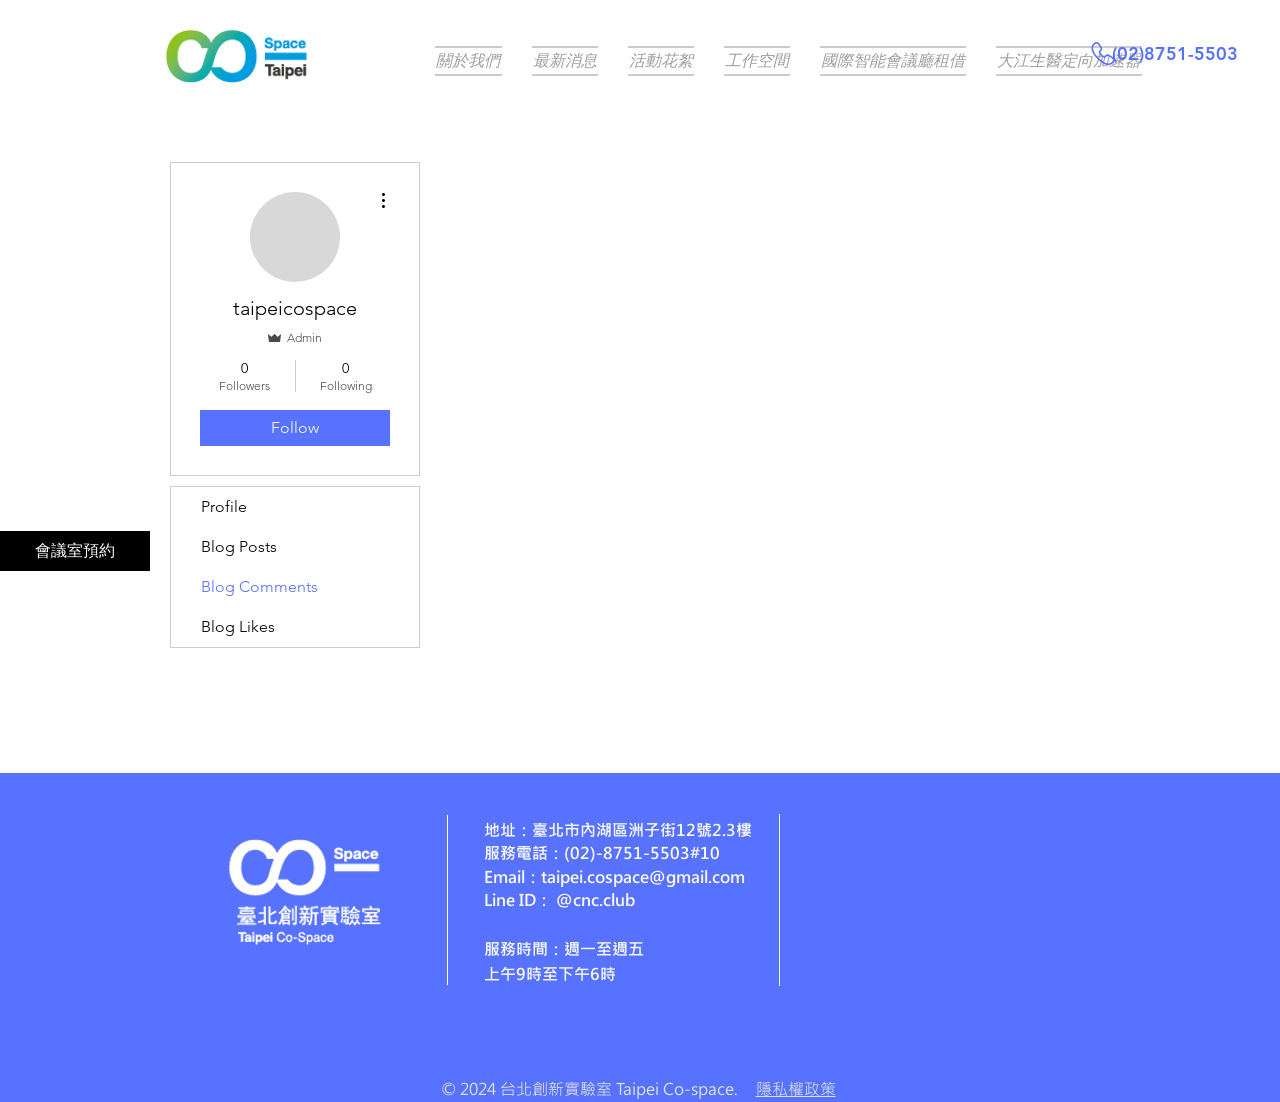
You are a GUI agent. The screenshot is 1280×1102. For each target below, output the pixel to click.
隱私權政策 (796, 1088)
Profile (224, 506)
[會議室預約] (75, 551)
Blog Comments (259, 586)
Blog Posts (239, 546)
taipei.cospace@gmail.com (643, 876)
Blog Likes (238, 626)
